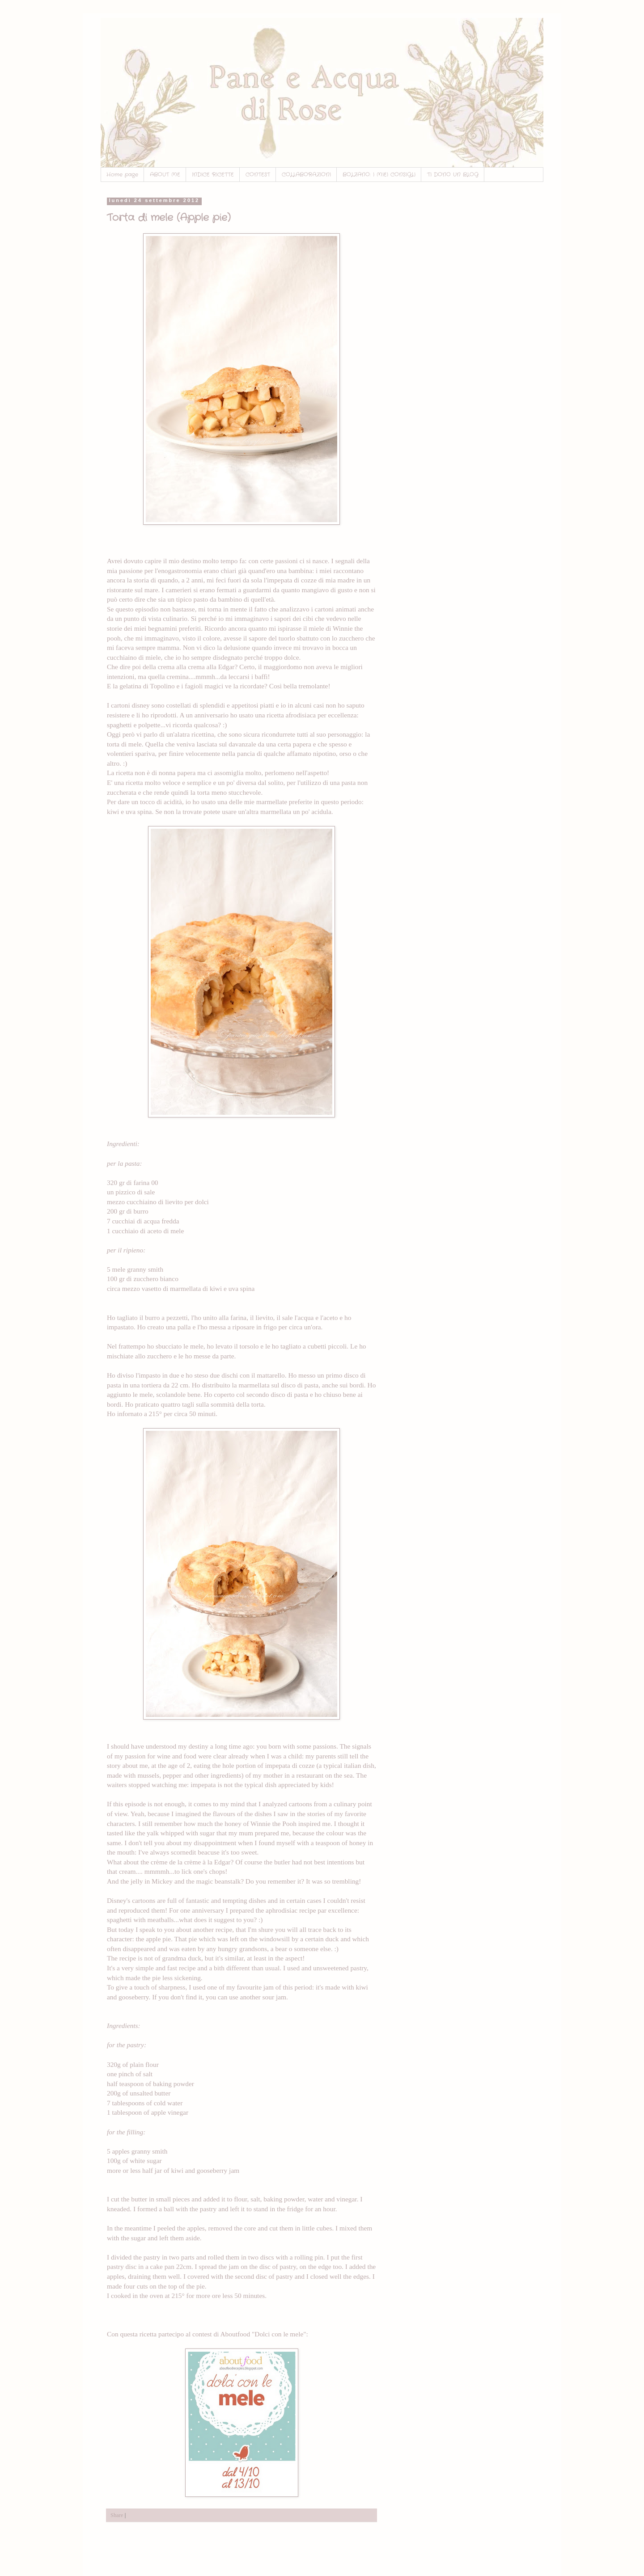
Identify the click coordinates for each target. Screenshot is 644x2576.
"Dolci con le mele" (279, 2334)
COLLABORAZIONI (306, 174)
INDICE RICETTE (213, 174)
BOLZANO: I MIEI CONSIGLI (379, 174)
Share (116, 2515)
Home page (122, 174)
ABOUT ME (165, 174)
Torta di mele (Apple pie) (169, 218)
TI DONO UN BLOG (453, 174)
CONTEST (258, 174)
